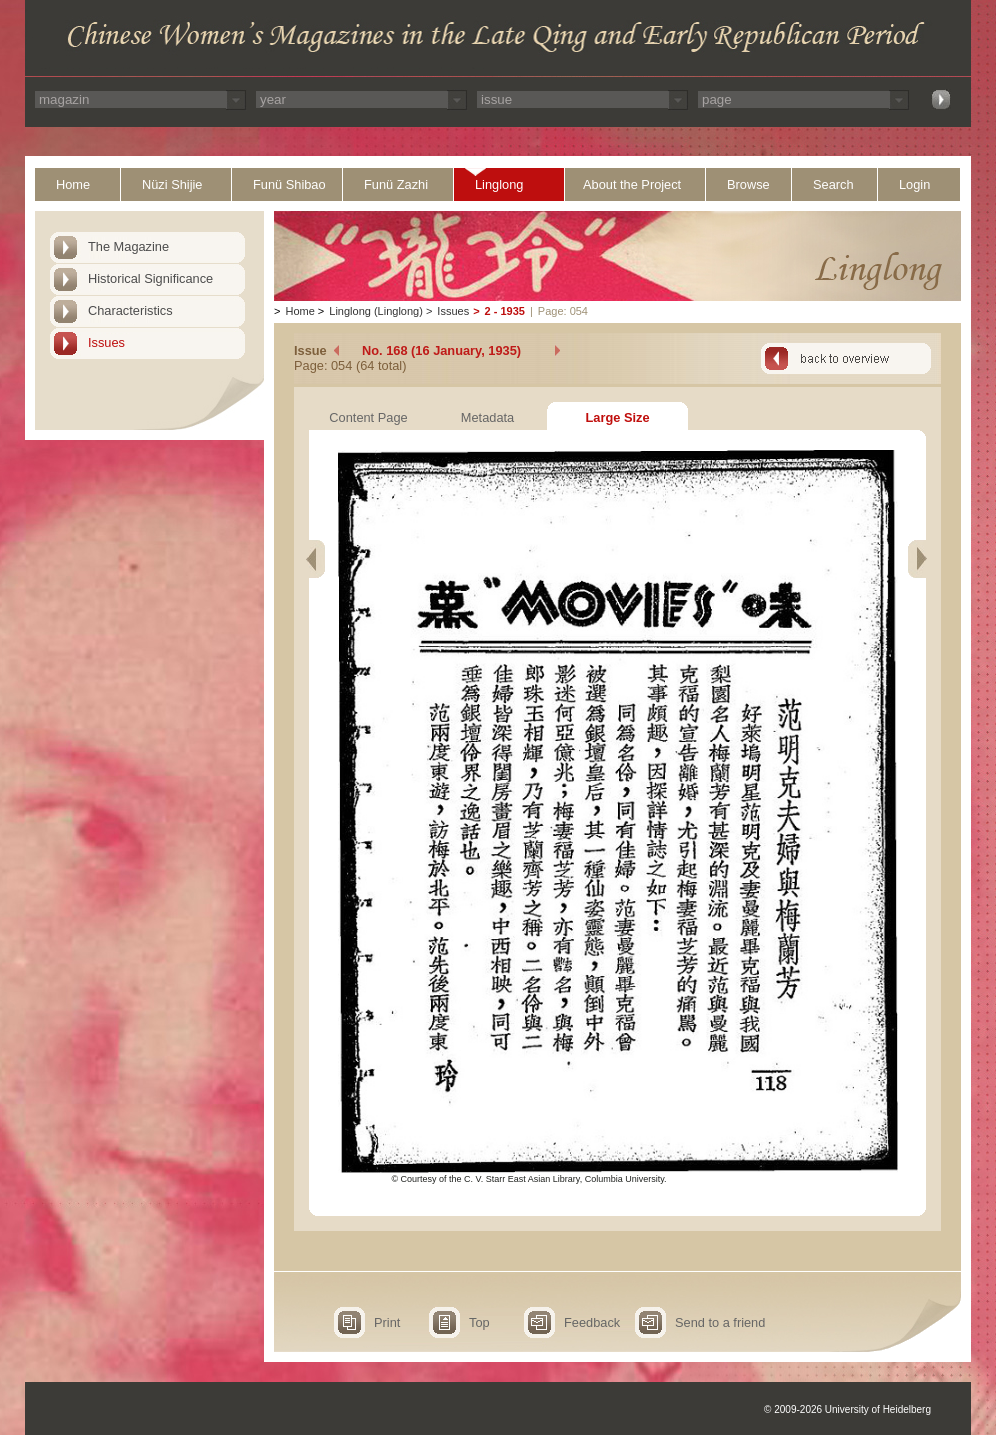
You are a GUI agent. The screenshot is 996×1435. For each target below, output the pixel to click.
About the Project (632, 184)
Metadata (487, 417)
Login (914, 184)
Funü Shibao (289, 184)
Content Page (368, 417)
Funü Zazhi (396, 184)
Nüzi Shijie (172, 184)
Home (73, 184)
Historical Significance (150, 278)
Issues (106, 342)
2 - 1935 (505, 311)
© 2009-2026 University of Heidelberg (847, 1409)
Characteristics (130, 310)
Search (833, 184)
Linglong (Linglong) (376, 311)
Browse (748, 184)
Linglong (499, 184)
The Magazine (128, 246)
